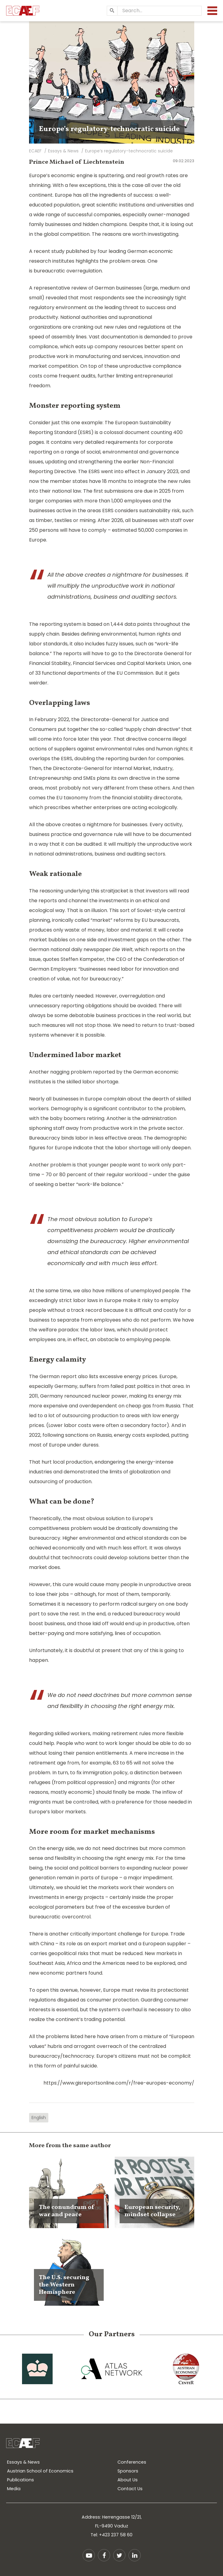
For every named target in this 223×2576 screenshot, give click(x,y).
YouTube (89, 2555)
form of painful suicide (70, 2065)
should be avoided (134, 1005)
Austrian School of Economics (40, 2471)
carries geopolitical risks (59, 1953)
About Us (127, 2480)
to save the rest (60, 1613)
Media (13, 2489)
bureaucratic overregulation (68, 270)
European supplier (164, 1943)
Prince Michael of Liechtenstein (76, 162)
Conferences (131, 2462)
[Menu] (212, 10)
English (39, 2117)
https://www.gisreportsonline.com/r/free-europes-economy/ (118, 2082)
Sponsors (127, 2471)
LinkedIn (134, 2555)
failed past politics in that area (147, 1386)
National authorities (83, 317)
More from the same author (70, 2145)
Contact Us (130, 2489)
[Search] (112, 11)
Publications (20, 2480)
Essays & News (23, 2462)
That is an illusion (87, 910)
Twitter (119, 2555)
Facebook (104, 2555)
